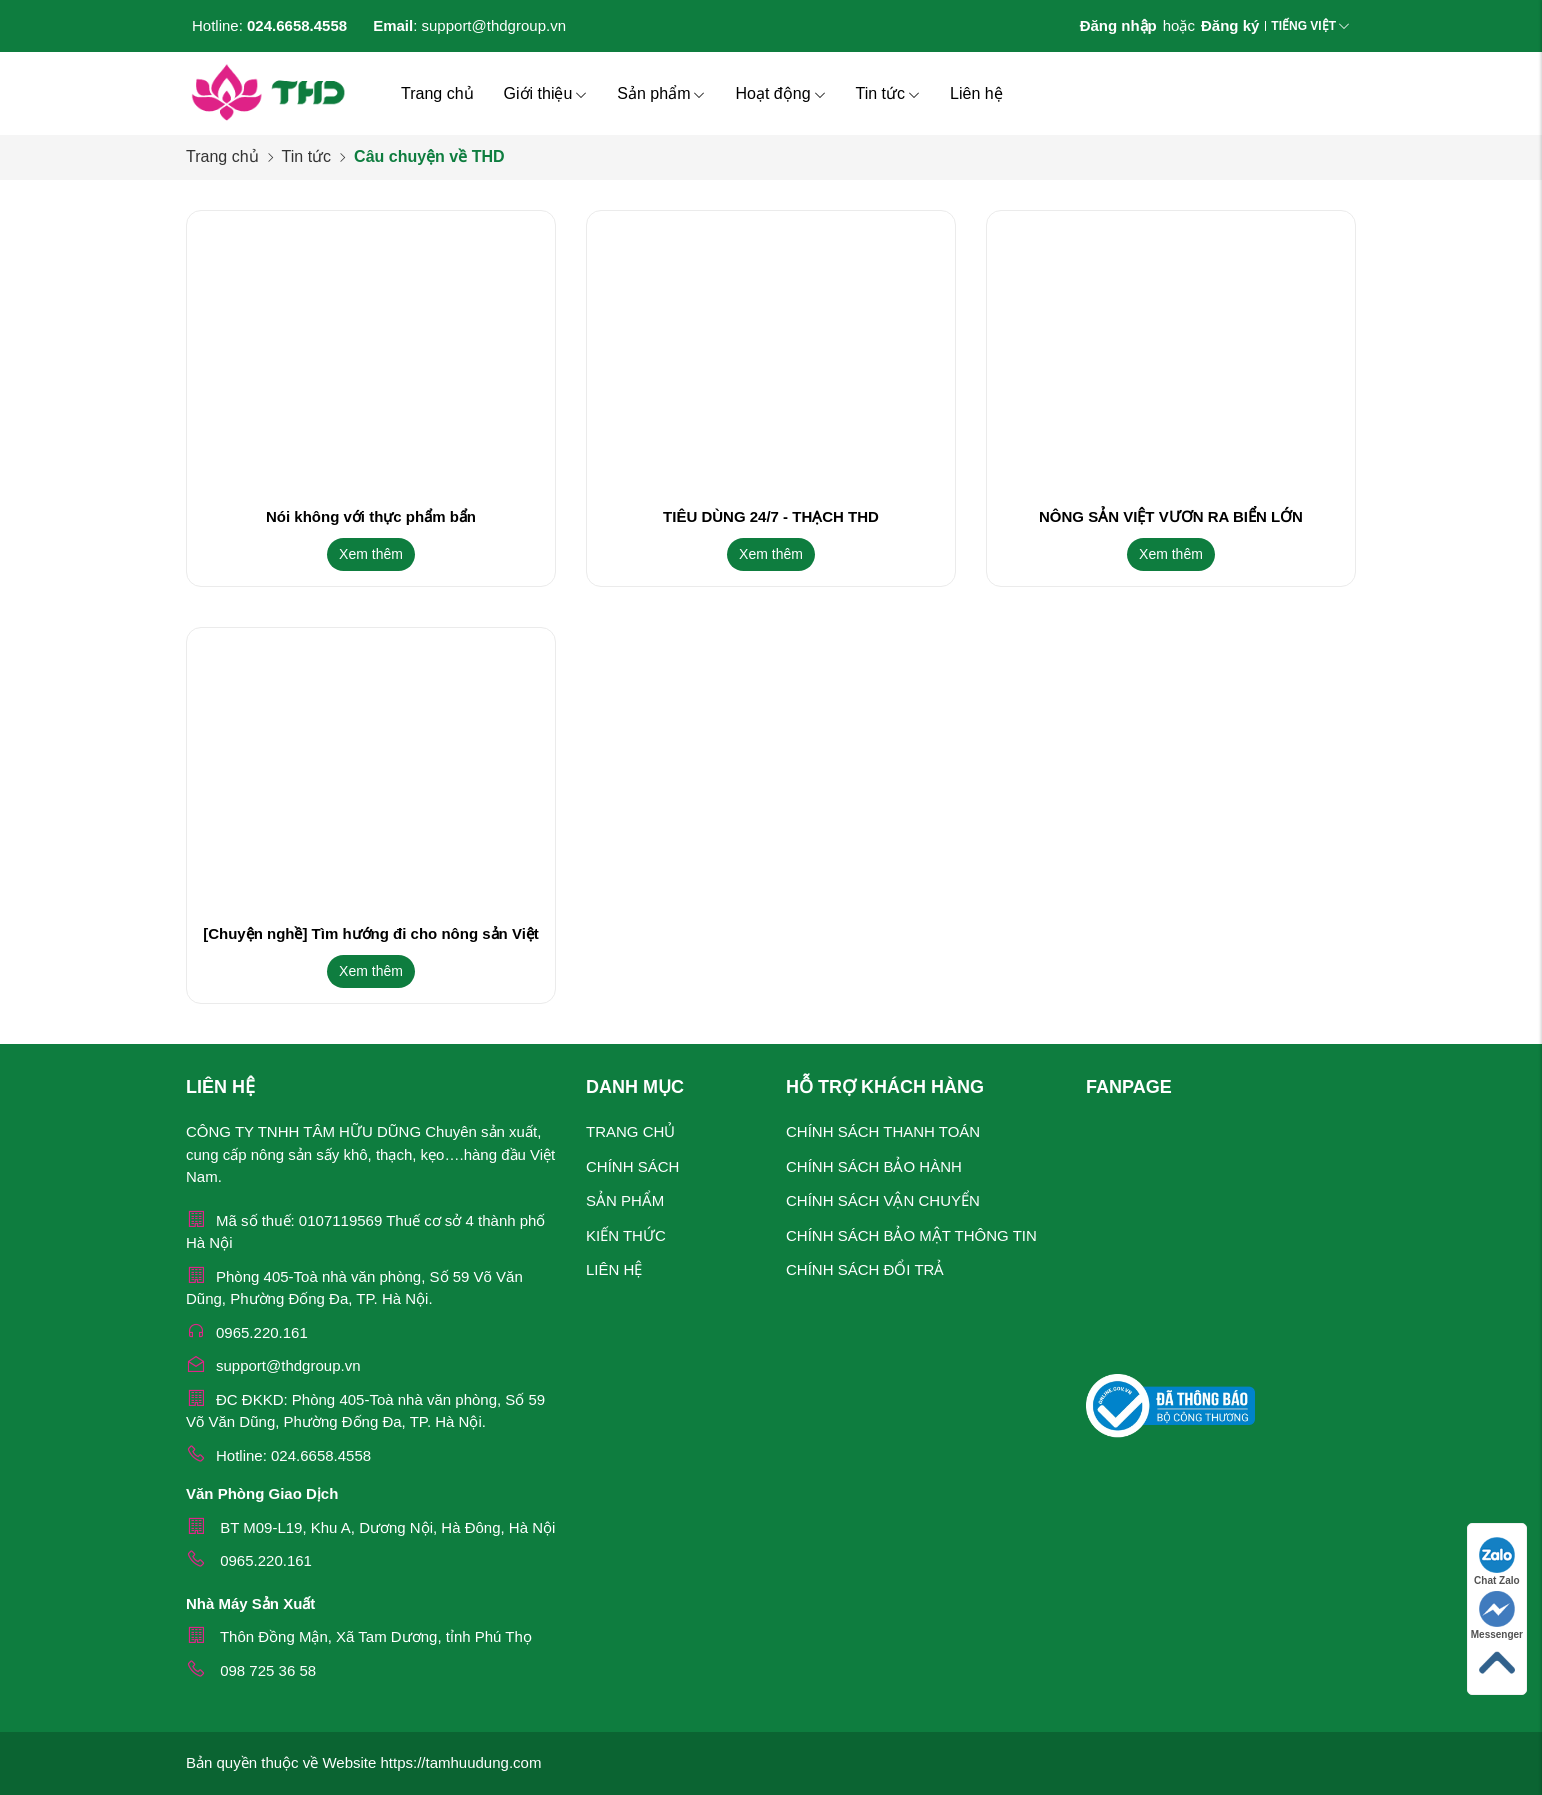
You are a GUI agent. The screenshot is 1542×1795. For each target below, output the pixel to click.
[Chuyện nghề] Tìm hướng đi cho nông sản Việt (371, 933)
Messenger (1497, 1615)
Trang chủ (437, 93)
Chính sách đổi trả (865, 1269)
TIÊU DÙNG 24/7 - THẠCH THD (771, 516)
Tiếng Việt (1303, 26)
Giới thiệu (546, 93)
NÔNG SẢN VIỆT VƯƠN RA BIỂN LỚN (1171, 516)
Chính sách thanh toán (883, 1131)
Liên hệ (976, 93)
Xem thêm (371, 554)
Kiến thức (626, 1235)
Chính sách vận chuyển (883, 1200)
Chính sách (632, 1166)
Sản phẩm (661, 93)
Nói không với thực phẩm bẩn (371, 516)
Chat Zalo (1497, 1561)
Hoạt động (780, 93)
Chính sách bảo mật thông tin (911, 1235)
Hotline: (269, 25)
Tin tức (888, 93)
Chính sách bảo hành (874, 1166)
